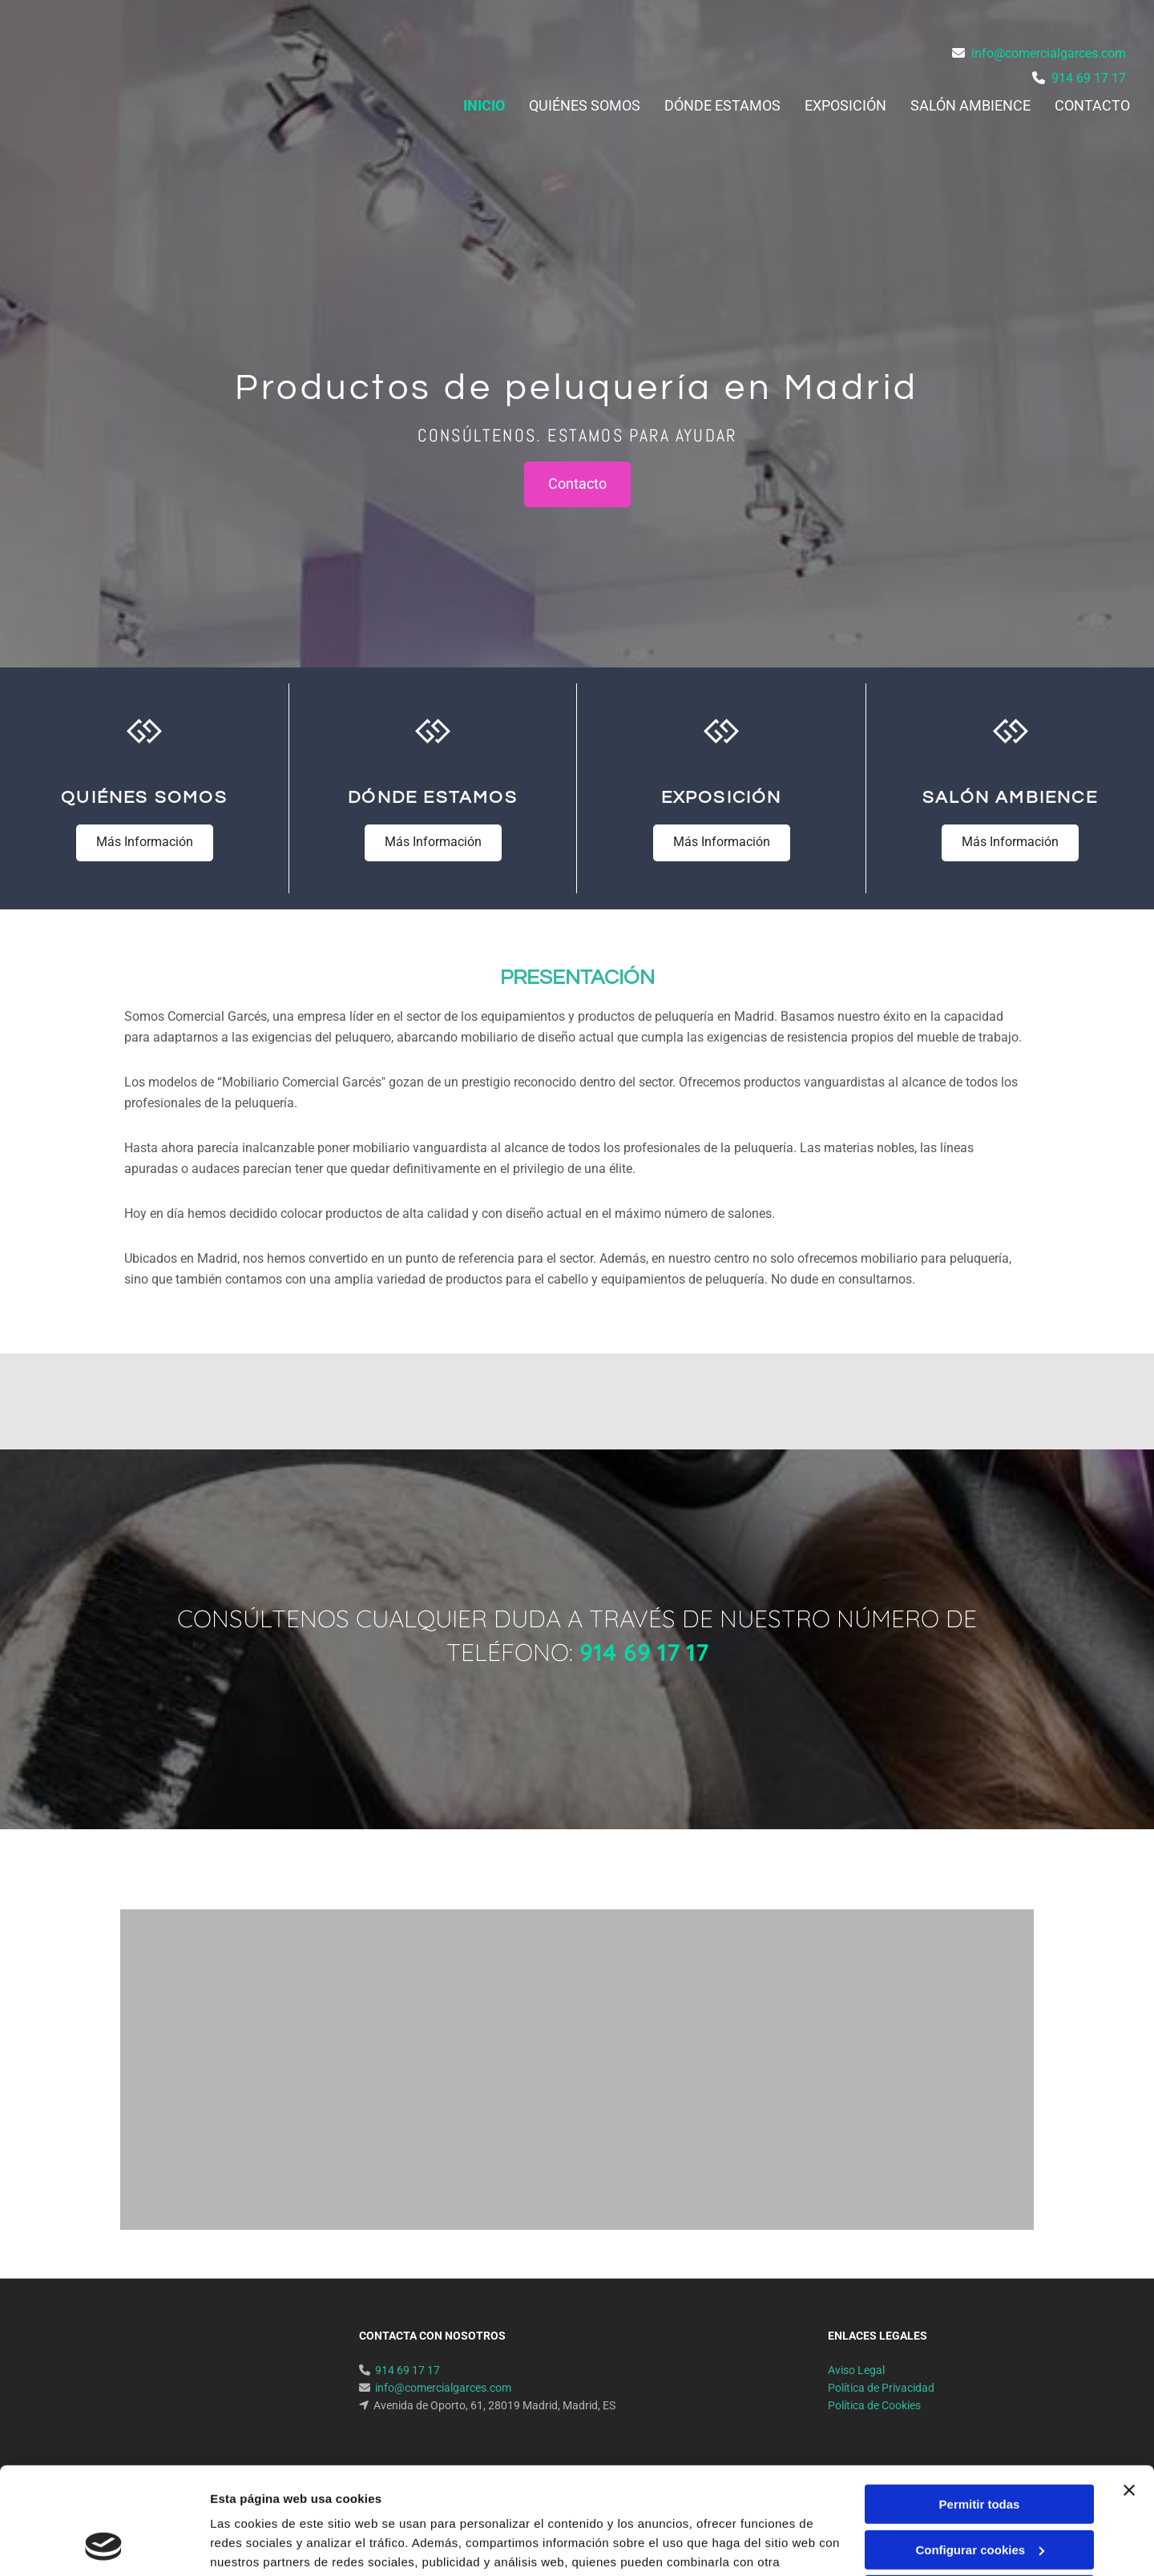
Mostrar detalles (257, 2544)
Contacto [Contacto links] (1092, 105)
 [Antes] (257, 1829)
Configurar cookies (979, 2449)
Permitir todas (979, 2404)
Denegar (979, 2494)
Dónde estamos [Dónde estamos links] (722, 105)
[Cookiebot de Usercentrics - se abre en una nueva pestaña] (104, 2545)
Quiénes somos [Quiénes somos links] (584, 105)
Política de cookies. (327, 2500)
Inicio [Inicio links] (484, 105)
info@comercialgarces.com (1048, 53)
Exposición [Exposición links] (845, 105)
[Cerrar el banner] (1129, 2390)
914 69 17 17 (1088, 78)
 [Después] (896, 1829)
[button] (577, 484)
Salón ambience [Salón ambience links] (970, 105)
